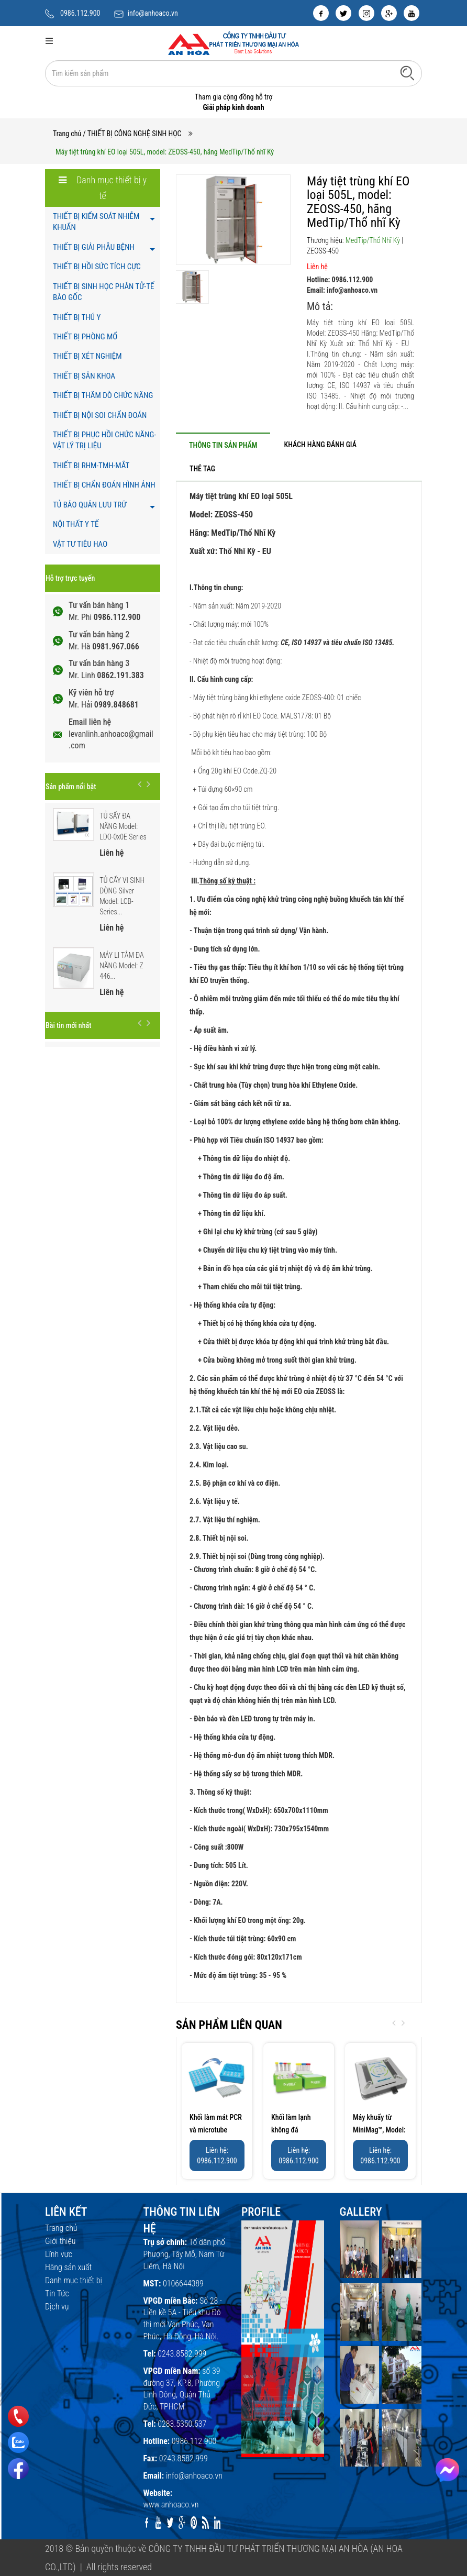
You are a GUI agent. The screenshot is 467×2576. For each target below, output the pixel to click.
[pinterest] (194, 2522)
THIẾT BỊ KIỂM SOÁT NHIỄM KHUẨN (96, 222)
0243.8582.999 (182, 2354)
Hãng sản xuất (68, 2267)
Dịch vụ (57, 2307)
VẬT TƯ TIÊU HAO (80, 544)
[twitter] (343, 13)
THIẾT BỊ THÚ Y (77, 317)
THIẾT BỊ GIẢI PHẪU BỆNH (94, 247)
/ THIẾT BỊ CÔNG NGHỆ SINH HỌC (132, 133)
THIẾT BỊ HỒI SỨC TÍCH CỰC (97, 266)
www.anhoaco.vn (171, 2504)
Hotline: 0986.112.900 (340, 279)
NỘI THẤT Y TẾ (75, 524)
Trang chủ (67, 133)
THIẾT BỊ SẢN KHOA (84, 376)
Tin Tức (57, 2293)
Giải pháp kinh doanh (233, 107)
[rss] (205, 2522)
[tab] (223, 445)
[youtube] (411, 13)
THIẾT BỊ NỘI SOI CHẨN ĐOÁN (100, 415)
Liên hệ (317, 266)
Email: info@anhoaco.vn (342, 290)
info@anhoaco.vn (153, 13)
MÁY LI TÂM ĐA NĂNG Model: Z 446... (121, 965)
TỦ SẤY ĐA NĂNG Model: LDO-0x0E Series (123, 826)
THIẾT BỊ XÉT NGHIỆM (87, 356)
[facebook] (321, 13)
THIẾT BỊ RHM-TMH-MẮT (91, 465)
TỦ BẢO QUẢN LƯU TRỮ (89, 505)
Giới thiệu (60, 2241)
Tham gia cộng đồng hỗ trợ (234, 97)
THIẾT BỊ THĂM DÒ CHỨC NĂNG (103, 395)
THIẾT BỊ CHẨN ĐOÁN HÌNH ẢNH (104, 485)
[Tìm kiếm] (407, 72)
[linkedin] (217, 2522)
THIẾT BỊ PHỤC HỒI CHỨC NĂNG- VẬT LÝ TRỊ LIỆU (104, 440)
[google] (389, 13)
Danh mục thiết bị (73, 2280)
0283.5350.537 (182, 2424)
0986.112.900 (80, 13)
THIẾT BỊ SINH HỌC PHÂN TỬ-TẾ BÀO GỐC (103, 292)
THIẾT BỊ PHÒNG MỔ (85, 336)
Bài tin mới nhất (68, 1025)
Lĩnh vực (58, 2254)
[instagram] (366, 13)
